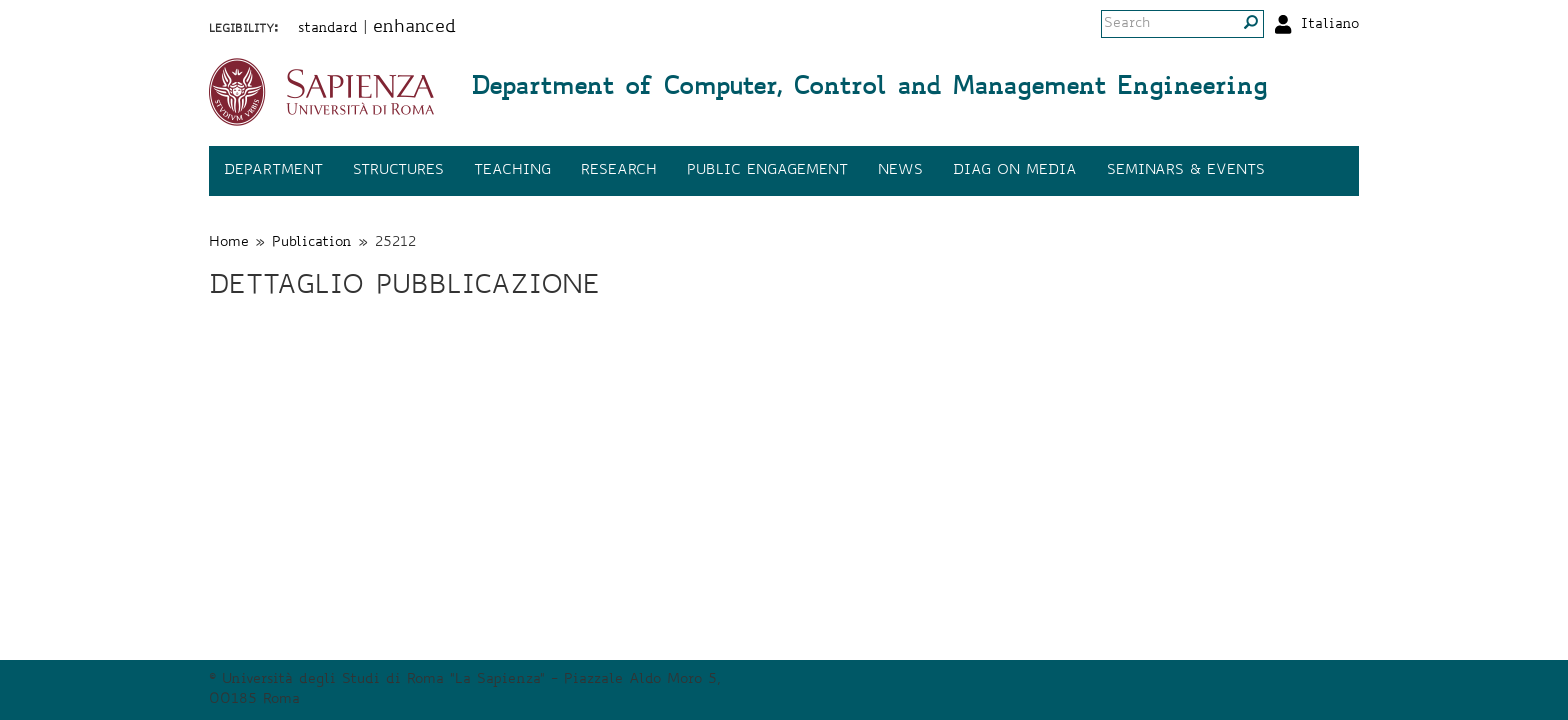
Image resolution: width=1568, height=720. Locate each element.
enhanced (414, 28)
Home (229, 243)
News (900, 171)
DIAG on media (1015, 171)
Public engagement (767, 171)
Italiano (1330, 25)
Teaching (512, 171)
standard (328, 29)
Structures (398, 171)
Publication (312, 243)
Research (619, 171)
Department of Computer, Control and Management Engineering (869, 89)
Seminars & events (1186, 171)
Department (273, 171)
